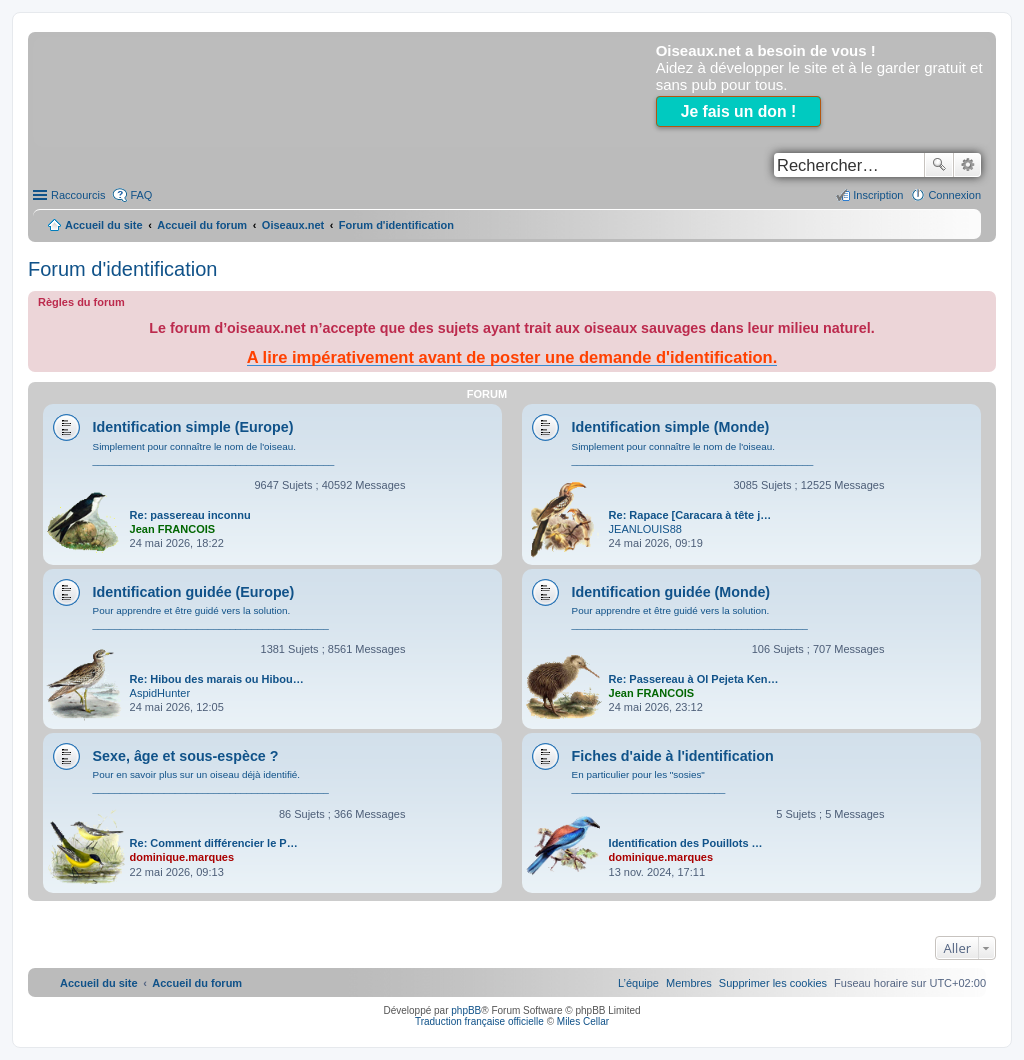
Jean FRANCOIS (173, 529)
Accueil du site (104, 225)
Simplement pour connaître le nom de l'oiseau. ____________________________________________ (214, 453)
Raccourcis (78, 195)
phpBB (466, 1010)
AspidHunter (160, 693)
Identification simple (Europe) (193, 427)
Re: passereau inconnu (190, 515)
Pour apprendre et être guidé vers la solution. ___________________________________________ (211, 617)
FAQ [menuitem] (141, 195)
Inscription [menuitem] (878, 195)
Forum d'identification (122, 269)
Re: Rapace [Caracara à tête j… (690, 515)
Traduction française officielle (479, 1021)
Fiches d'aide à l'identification (673, 756)
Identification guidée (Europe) (194, 592)
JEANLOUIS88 (645, 529)
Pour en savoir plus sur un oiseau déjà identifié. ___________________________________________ (211, 781)
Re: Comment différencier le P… (214, 843)
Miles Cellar (583, 1021)
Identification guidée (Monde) (671, 592)
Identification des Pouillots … (686, 843)
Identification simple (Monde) (671, 427)
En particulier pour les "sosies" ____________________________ (649, 781)
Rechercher (939, 165)
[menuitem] (773, 983)
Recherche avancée (967, 165)
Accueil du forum (202, 225)
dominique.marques (182, 857)
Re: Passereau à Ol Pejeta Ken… (694, 679)
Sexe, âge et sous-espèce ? (186, 756)
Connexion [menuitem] (954, 195)
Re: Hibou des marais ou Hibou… (217, 679)
